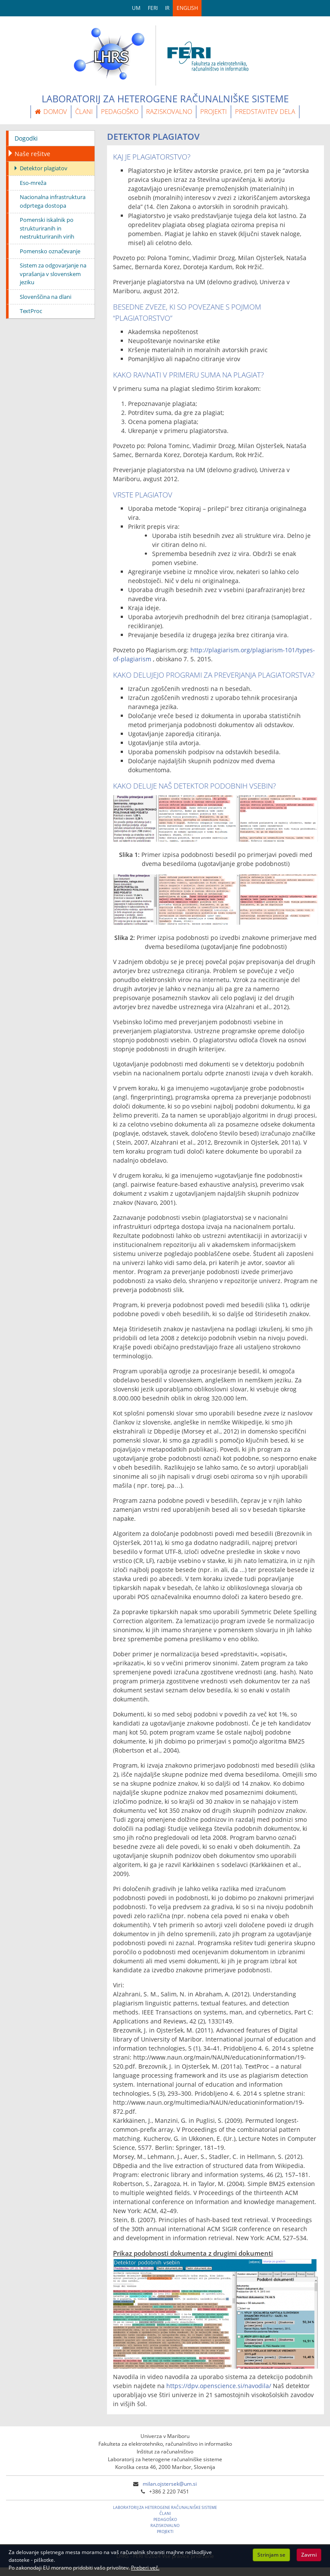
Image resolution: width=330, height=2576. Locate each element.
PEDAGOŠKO (119, 111)
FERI (153, 8)
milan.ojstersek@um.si (170, 2483)
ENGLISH (187, 8)
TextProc (31, 311)
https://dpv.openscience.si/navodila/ (218, 2386)
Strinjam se (271, 2554)
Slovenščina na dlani (45, 297)
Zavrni (309, 2554)
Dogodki (26, 138)
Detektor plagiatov (43, 168)
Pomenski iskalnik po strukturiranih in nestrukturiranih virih (47, 228)
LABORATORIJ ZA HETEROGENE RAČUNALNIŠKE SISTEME (165, 2507)
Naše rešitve (32, 154)
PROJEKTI (213, 111)
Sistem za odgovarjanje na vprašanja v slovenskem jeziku (53, 273)
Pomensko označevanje (50, 251)
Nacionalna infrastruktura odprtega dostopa (53, 201)
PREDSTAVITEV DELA (265, 111)
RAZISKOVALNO (169, 111)
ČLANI (84, 111)
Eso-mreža (33, 183)
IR (167, 8)
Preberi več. (145, 2567)
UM (136, 8)
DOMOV (51, 111)
